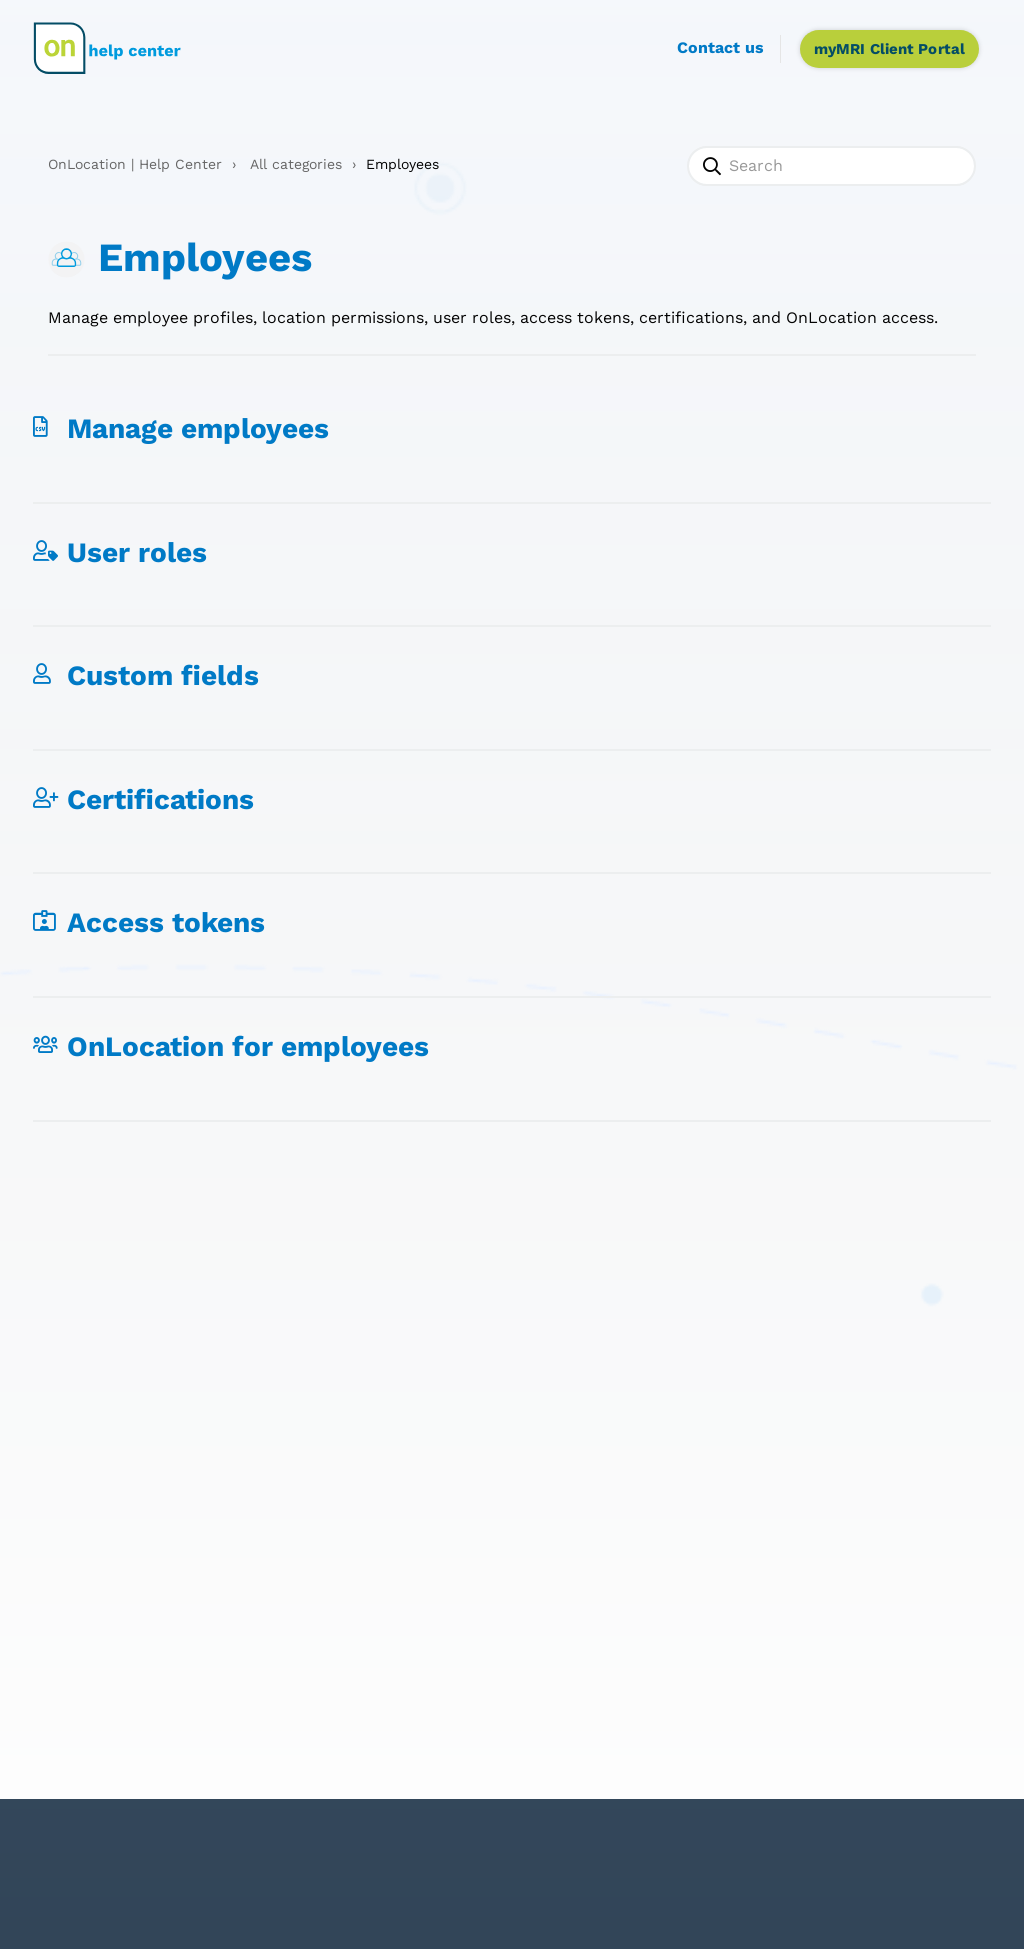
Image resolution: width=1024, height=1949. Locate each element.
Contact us (720, 47)
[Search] (831, 166)
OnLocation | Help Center (135, 164)
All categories (296, 164)
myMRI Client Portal (889, 49)
